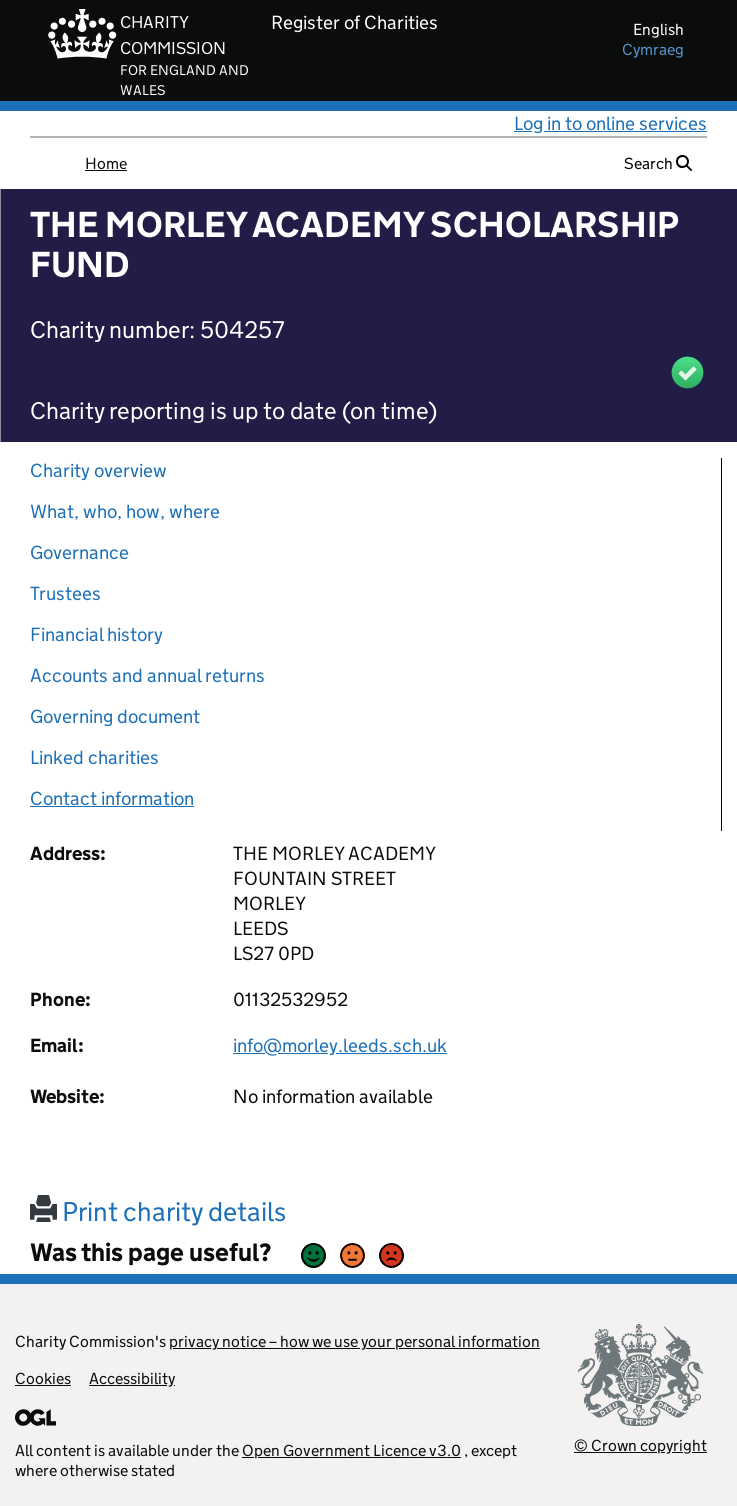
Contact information (112, 798)
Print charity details (158, 1211)
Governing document (115, 716)
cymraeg (653, 49)
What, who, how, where (125, 511)
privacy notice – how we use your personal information (354, 1341)
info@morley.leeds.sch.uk (340, 1045)
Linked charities (94, 757)
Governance (79, 552)
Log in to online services (610, 123)
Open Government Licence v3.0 (351, 1450)
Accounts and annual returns (147, 675)
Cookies (43, 1378)
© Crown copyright (640, 1445)
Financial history (96, 634)
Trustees (65, 593)
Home (106, 163)
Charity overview (98, 470)
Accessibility (132, 1378)
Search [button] (658, 163)
